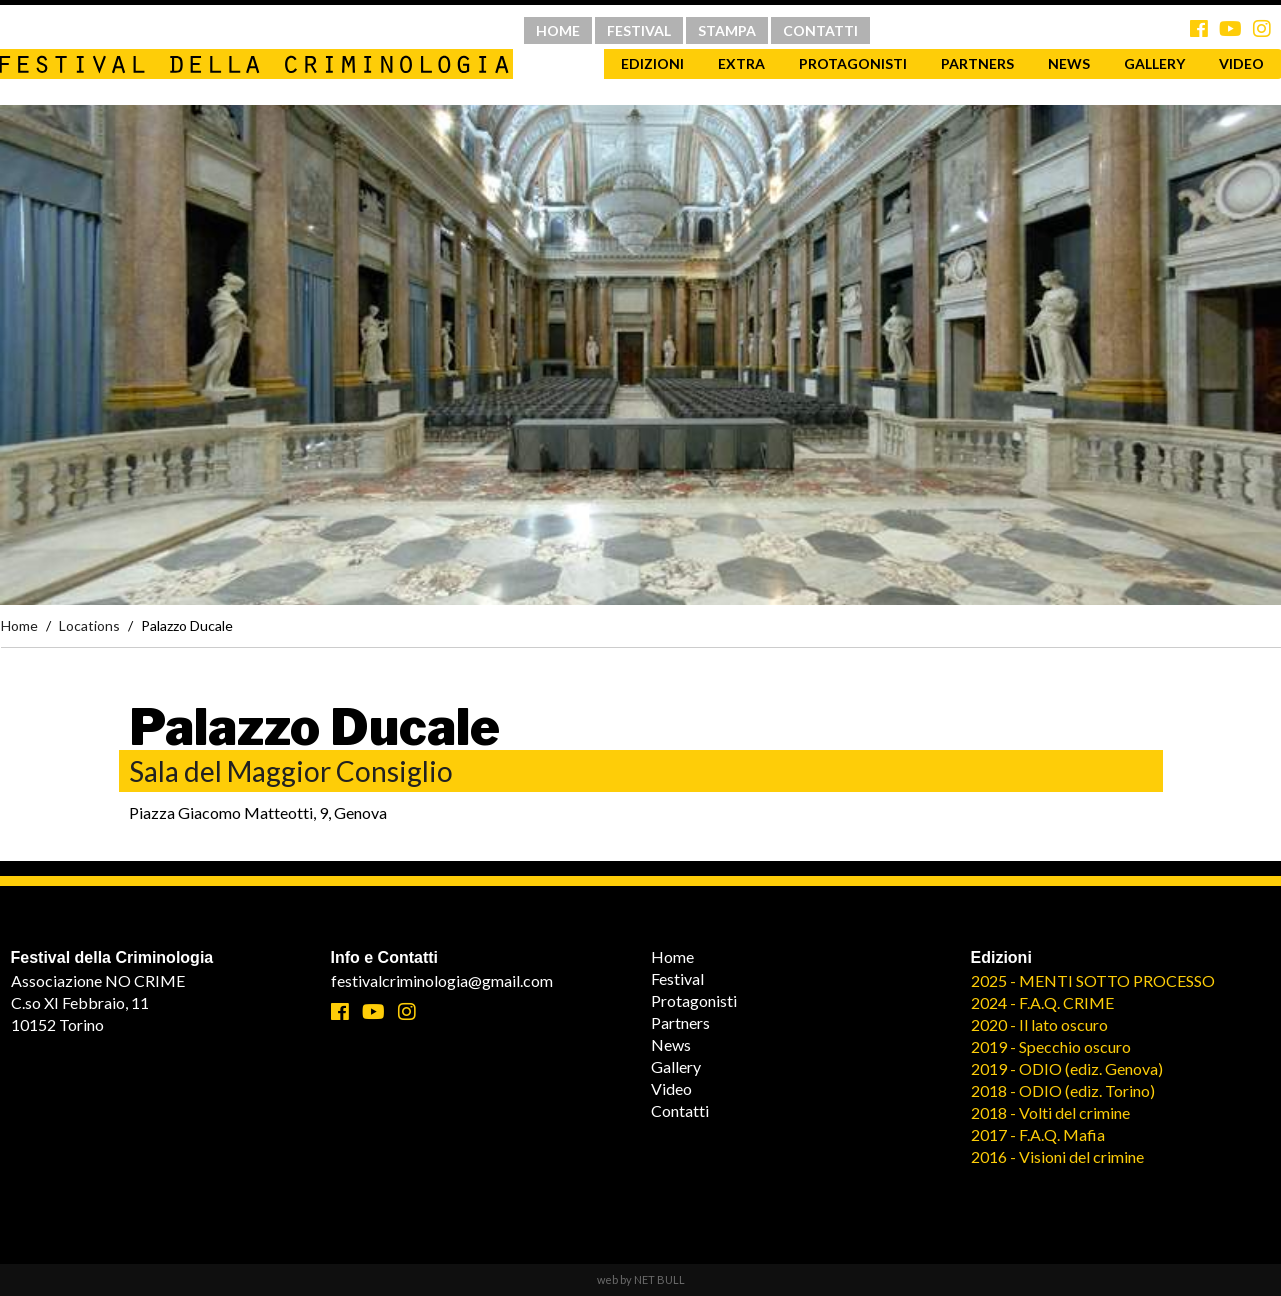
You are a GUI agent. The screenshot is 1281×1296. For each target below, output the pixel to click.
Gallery (1154, 63)
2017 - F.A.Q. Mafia (1038, 1134)
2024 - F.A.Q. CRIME (1042, 1002)
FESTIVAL (639, 30)
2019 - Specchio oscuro (1051, 1046)
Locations (89, 625)
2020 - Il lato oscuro (1039, 1024)
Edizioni (652, 63)
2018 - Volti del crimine (1050, 1112)
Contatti (680, 1110)
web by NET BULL (641, 1279)
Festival (677, 978)
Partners (977, 63)
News (1069, 63)
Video (671, 1088)
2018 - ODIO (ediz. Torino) (1063, 1090)
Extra (741, 63)
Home (19, 625)
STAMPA (727, 30)
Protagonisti (853, 63)
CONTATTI (820, 30)
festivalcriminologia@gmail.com (442, 980)
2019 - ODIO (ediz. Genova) (1067, 1068)
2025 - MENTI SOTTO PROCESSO (1093, 980)
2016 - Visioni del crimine (1057, 1156)
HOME (558, 30)
